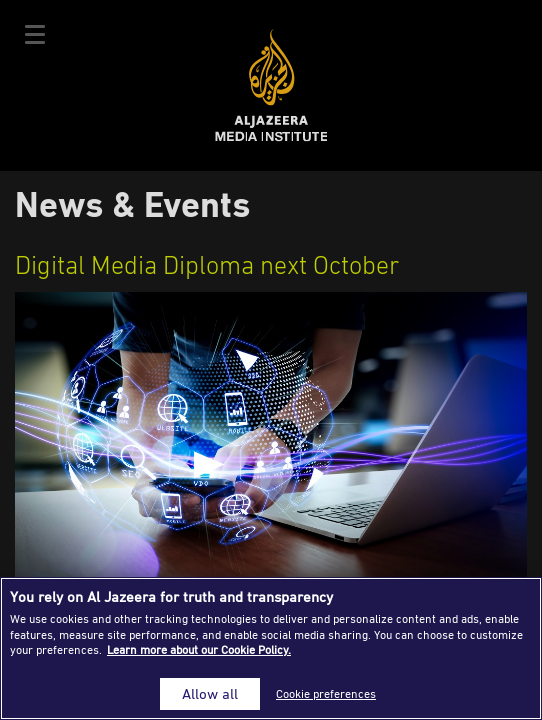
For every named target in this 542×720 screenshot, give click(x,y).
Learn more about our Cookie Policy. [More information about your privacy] (199, 649)
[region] (271, 648)
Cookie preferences (326, 693)
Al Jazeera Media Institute (271, 85)
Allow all (210, 693)
